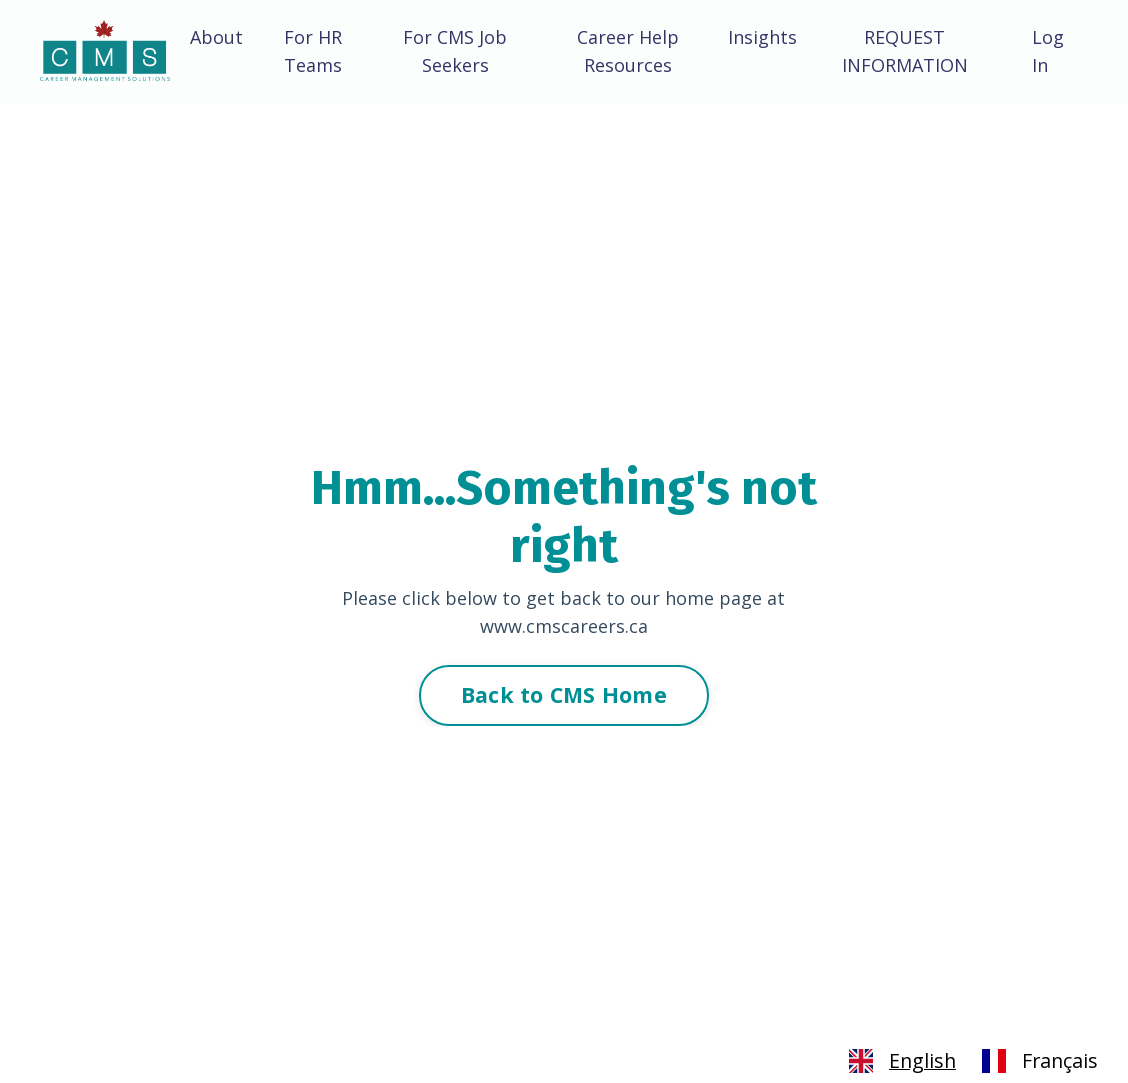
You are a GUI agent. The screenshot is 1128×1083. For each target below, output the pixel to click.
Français (1037, 1061)
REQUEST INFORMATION (905, 51)
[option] (1037, 1061)
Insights (762, 37)
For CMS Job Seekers (455, 51)
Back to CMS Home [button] (564, 694)
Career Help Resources (628, 51)
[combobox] (899, 1061)
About (216, 37)
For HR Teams (313, 51)
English (899, 1061)
